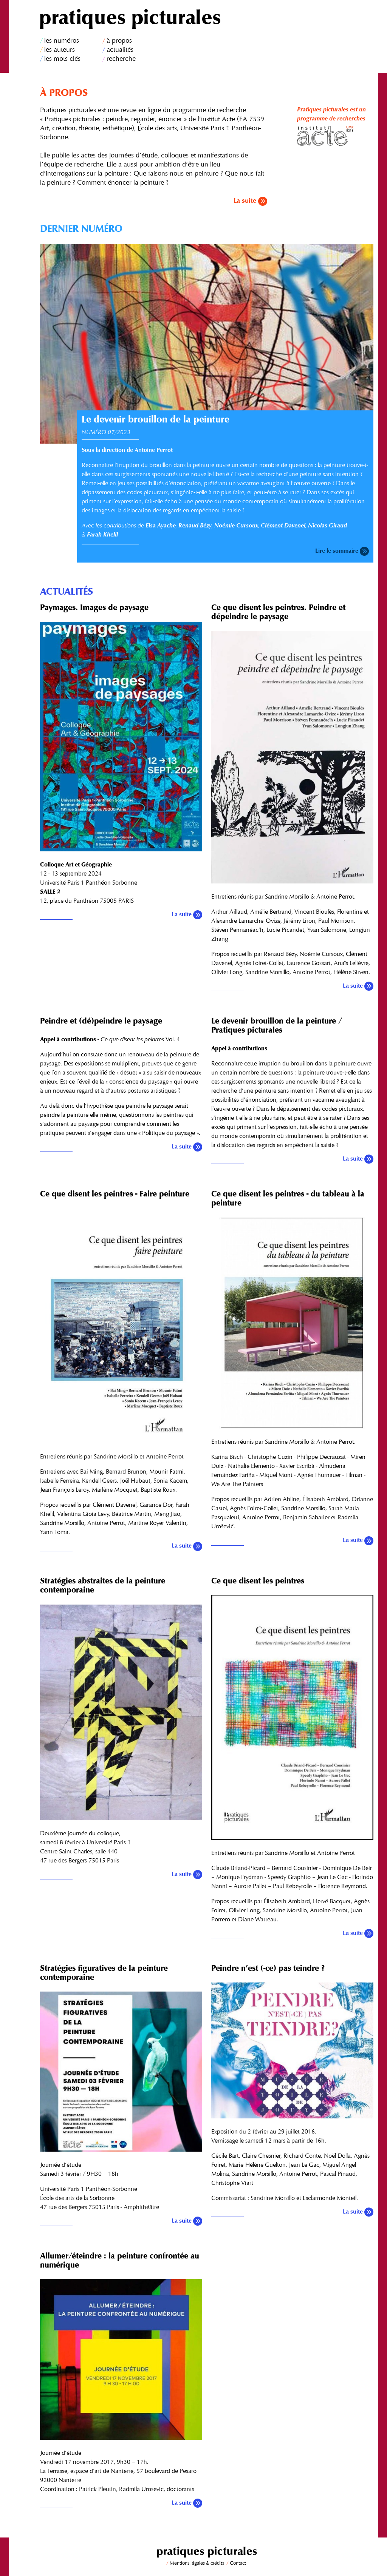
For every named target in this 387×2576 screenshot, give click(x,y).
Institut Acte (335, 136)
